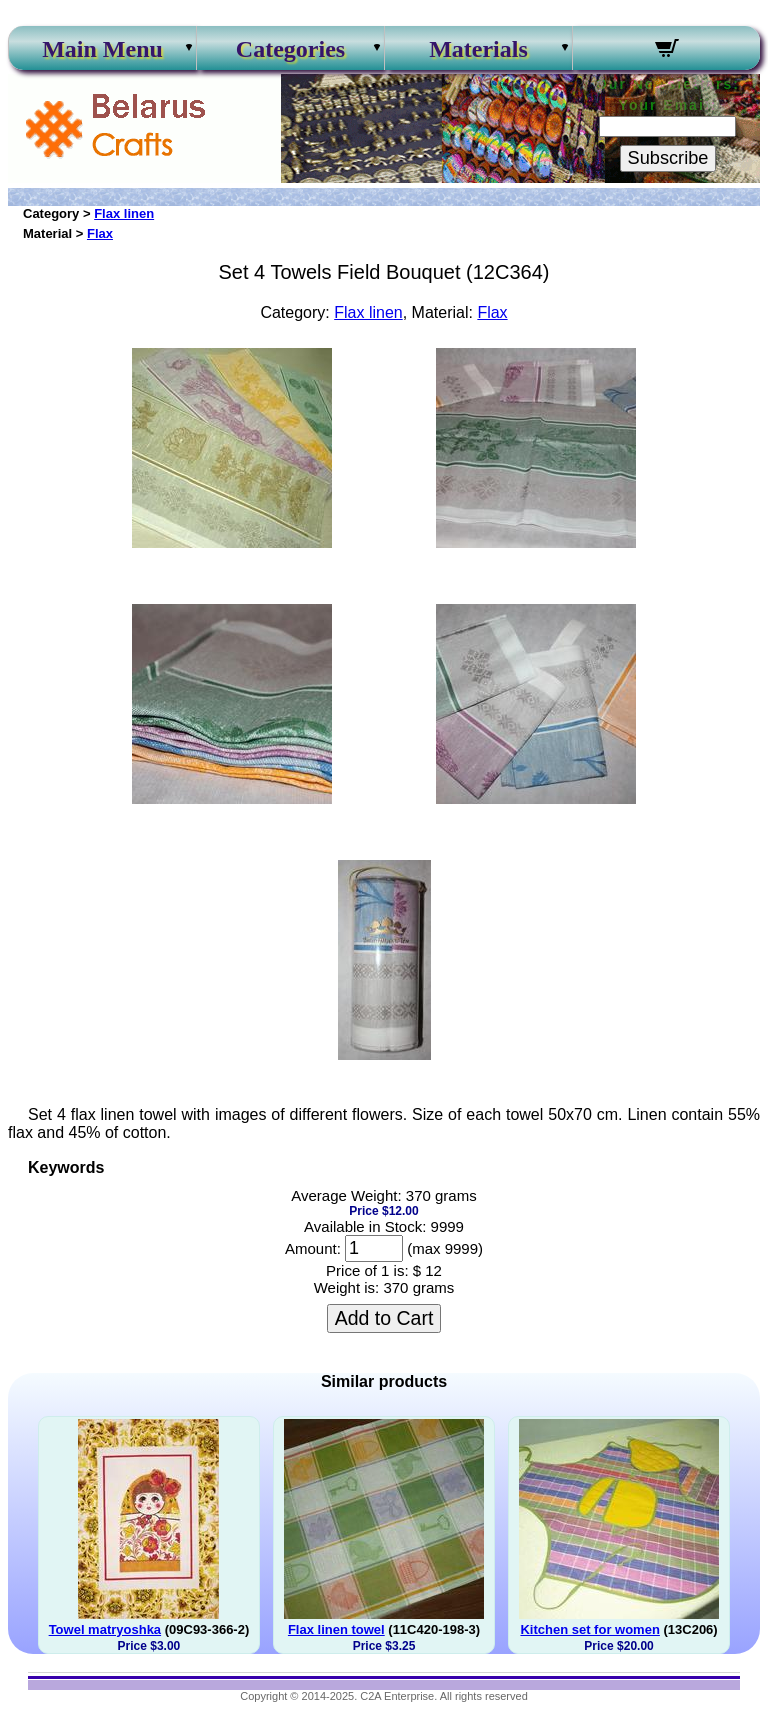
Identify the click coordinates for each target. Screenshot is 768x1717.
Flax (100, 233)
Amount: (313, 1248)
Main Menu (102, 49)
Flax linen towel (336, 1629)
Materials (478, 49)
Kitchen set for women (589, 1629)
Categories (290, 49)
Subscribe (668, 158)
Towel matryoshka (105, 1629)
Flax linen (124, 213)
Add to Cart (384, 1318)
